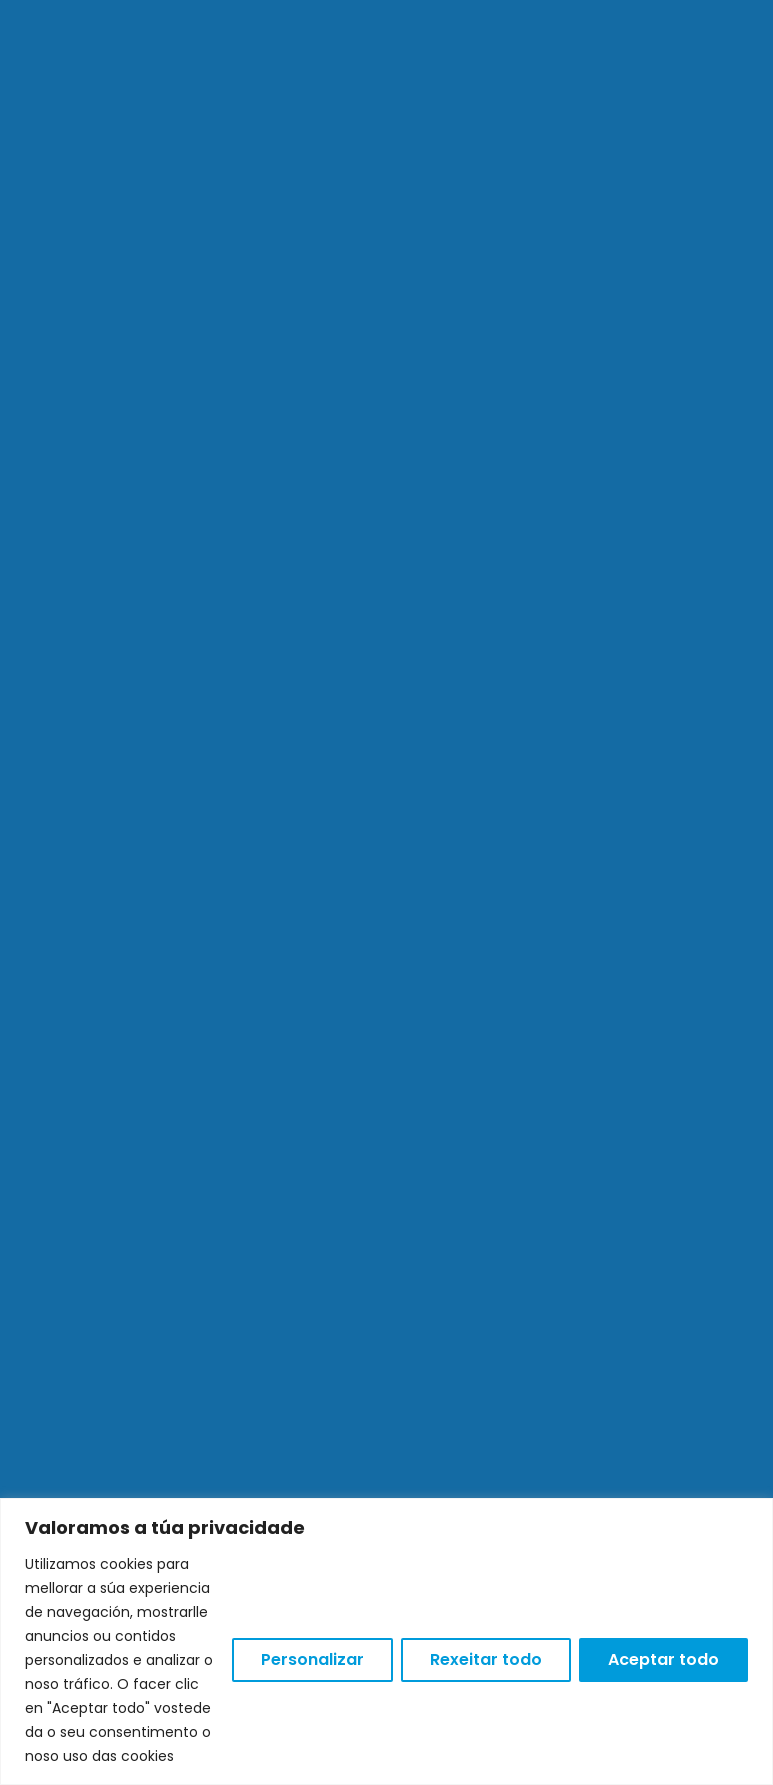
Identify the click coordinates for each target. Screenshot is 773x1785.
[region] (386, 1641)
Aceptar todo (663, 1659)
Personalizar (312, 1659)
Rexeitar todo (486, 1659)
